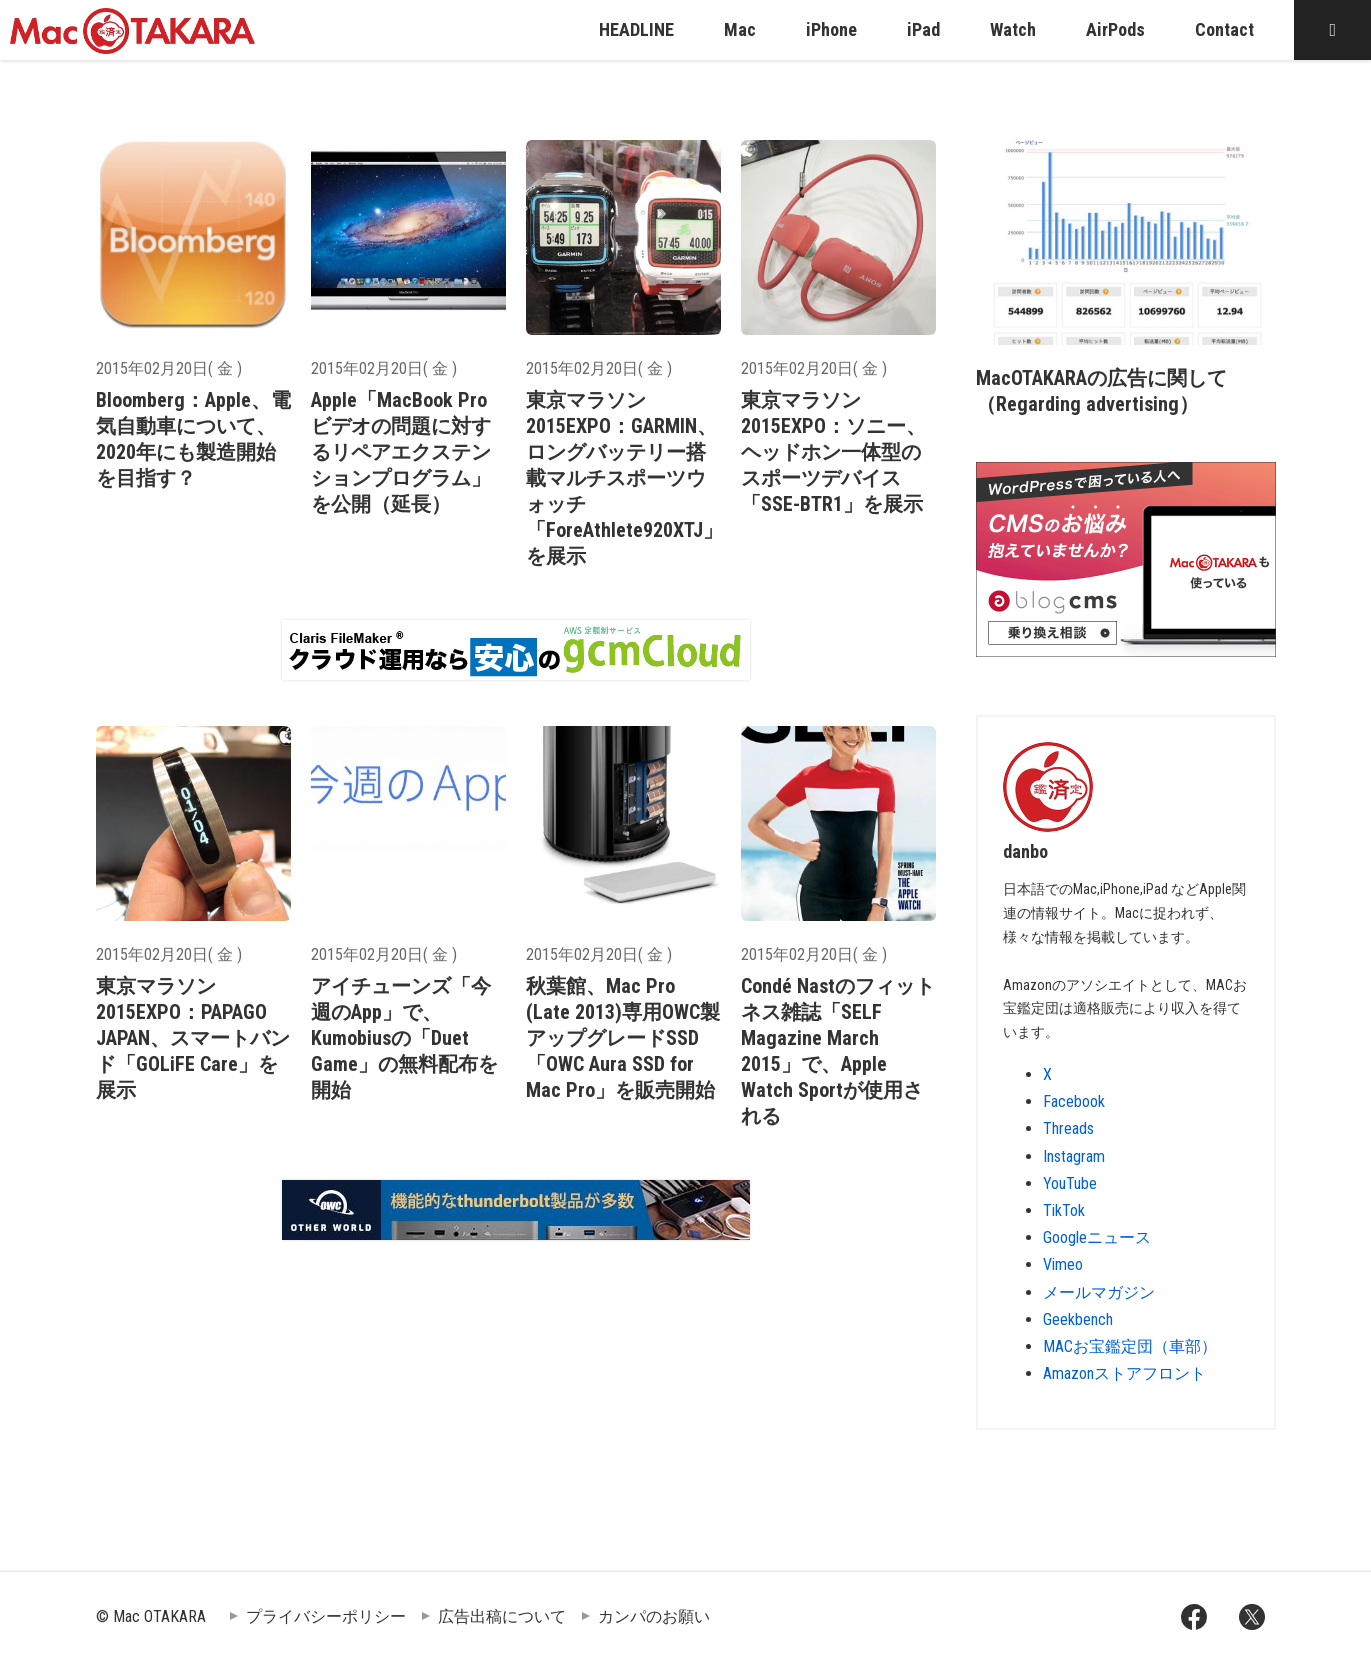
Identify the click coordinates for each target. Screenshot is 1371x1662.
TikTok (1064, 1210)
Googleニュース (1097, 1237)
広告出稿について (502, 1616)
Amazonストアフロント (1124, 1373)
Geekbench (1078, 1319)
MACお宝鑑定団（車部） (1130, 1346)
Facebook (1074, 1101)
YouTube (1070, 1183)
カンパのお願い (654, 1616)
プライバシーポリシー (326, 1616)
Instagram (1074, 1156)
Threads (1068, 1128)
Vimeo (1063, 1264)
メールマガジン (1099, 1292)
